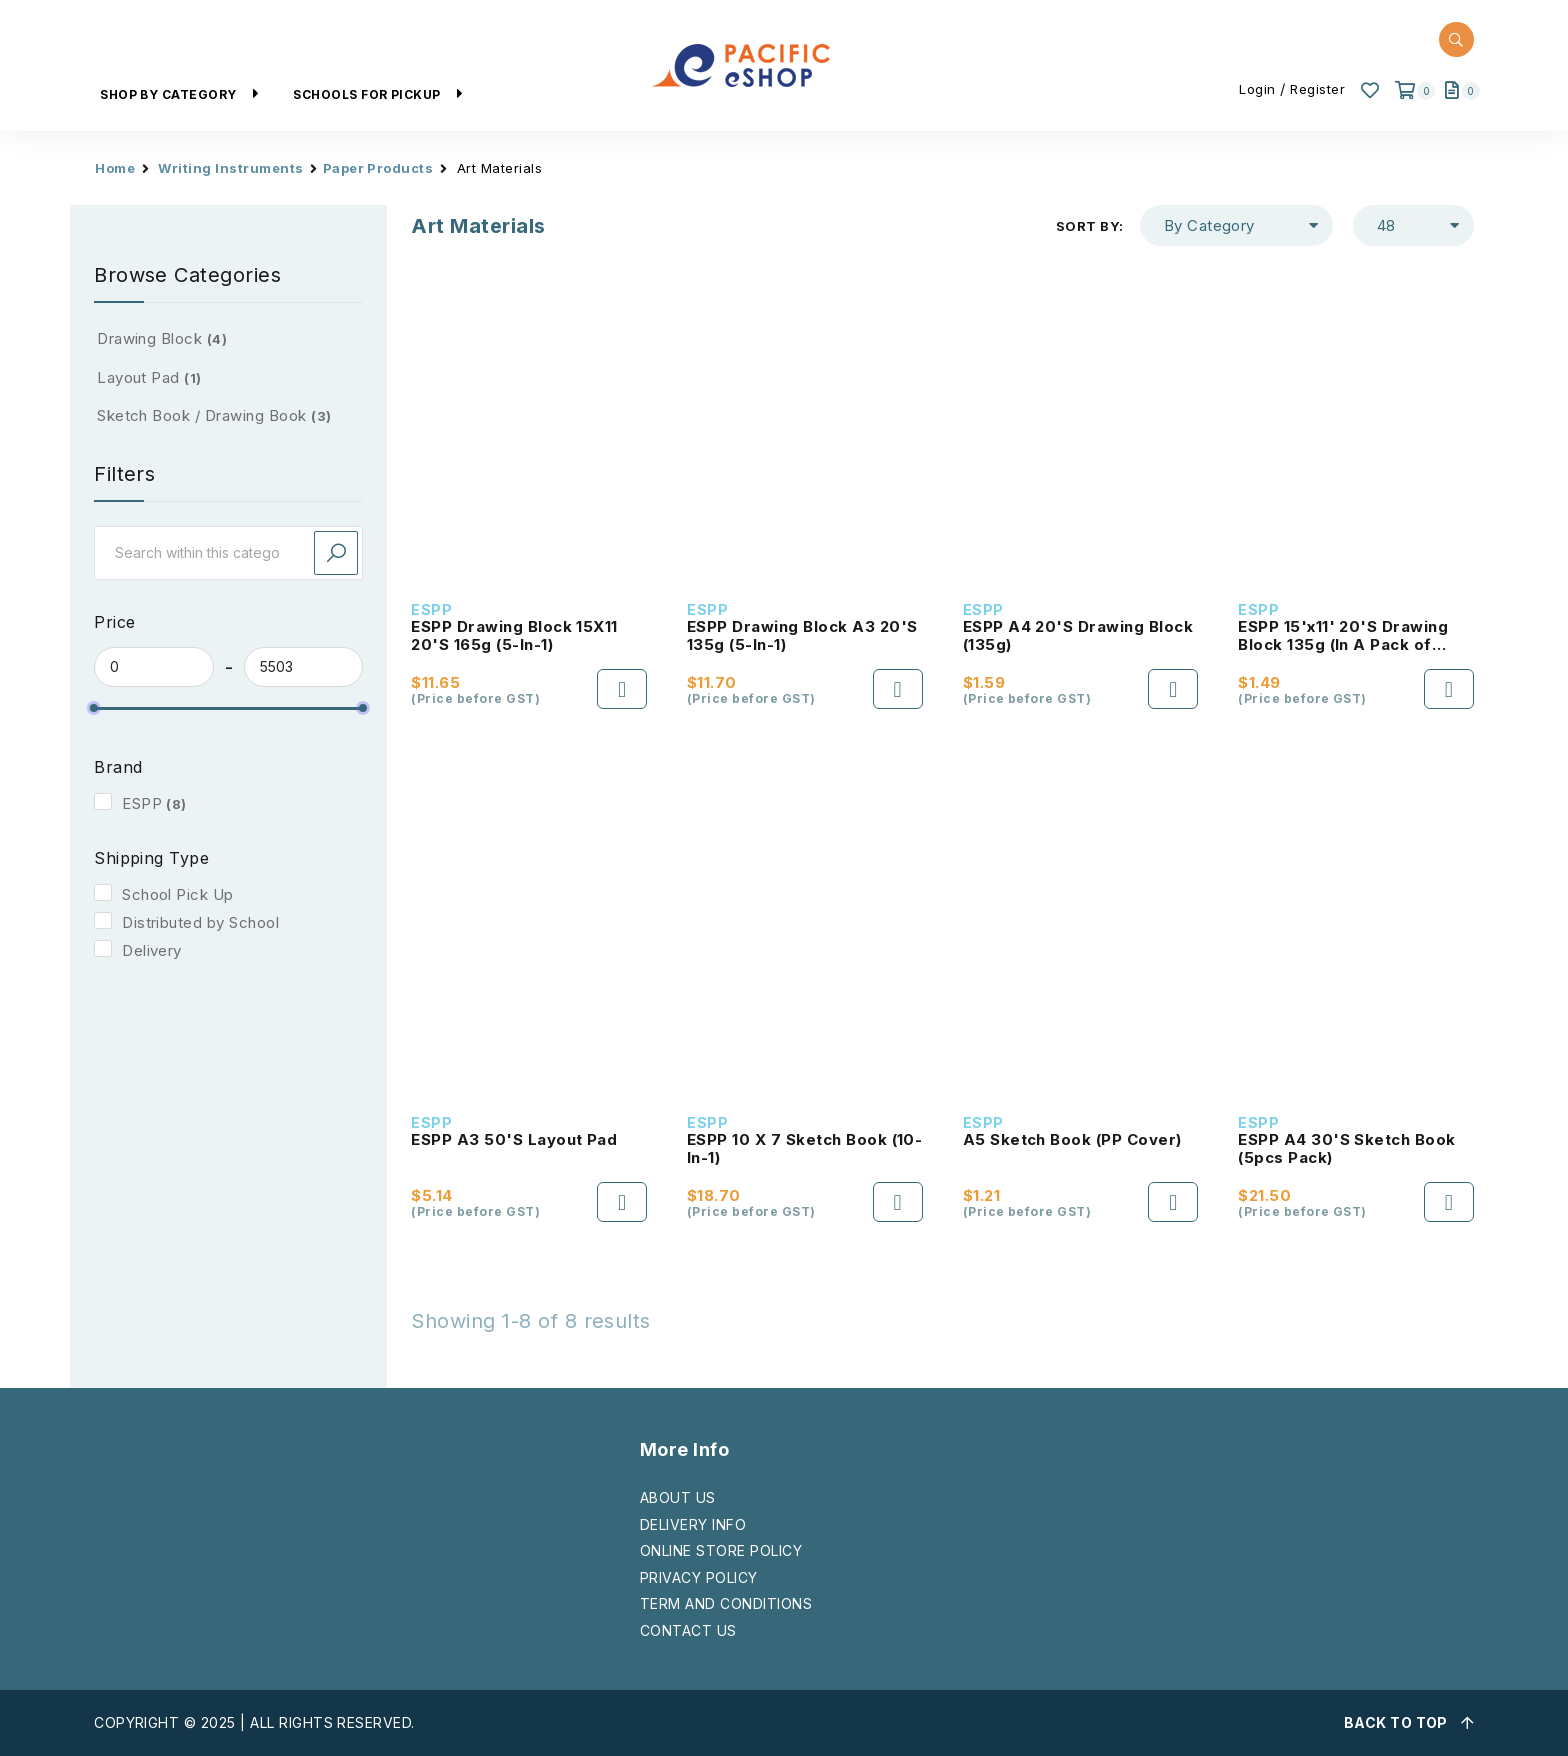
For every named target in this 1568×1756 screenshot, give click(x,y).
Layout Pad (149, 377)
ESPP (142, 803)
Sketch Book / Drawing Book (214, 415)
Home (115, 168)
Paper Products (378, 168)
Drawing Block (162, 338)
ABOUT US (678, 1497)
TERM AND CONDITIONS (726, 1603)
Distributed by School (200, 922)
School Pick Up (178, 894)
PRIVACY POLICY (699, 1577)
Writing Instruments (230, 168)
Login (1257, 89)
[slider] (94, 708)
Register (1317, 89)
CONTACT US (688, 1630)
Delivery (152, 950)
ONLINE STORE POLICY (721, 1550)
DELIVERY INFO (693, 1524)
